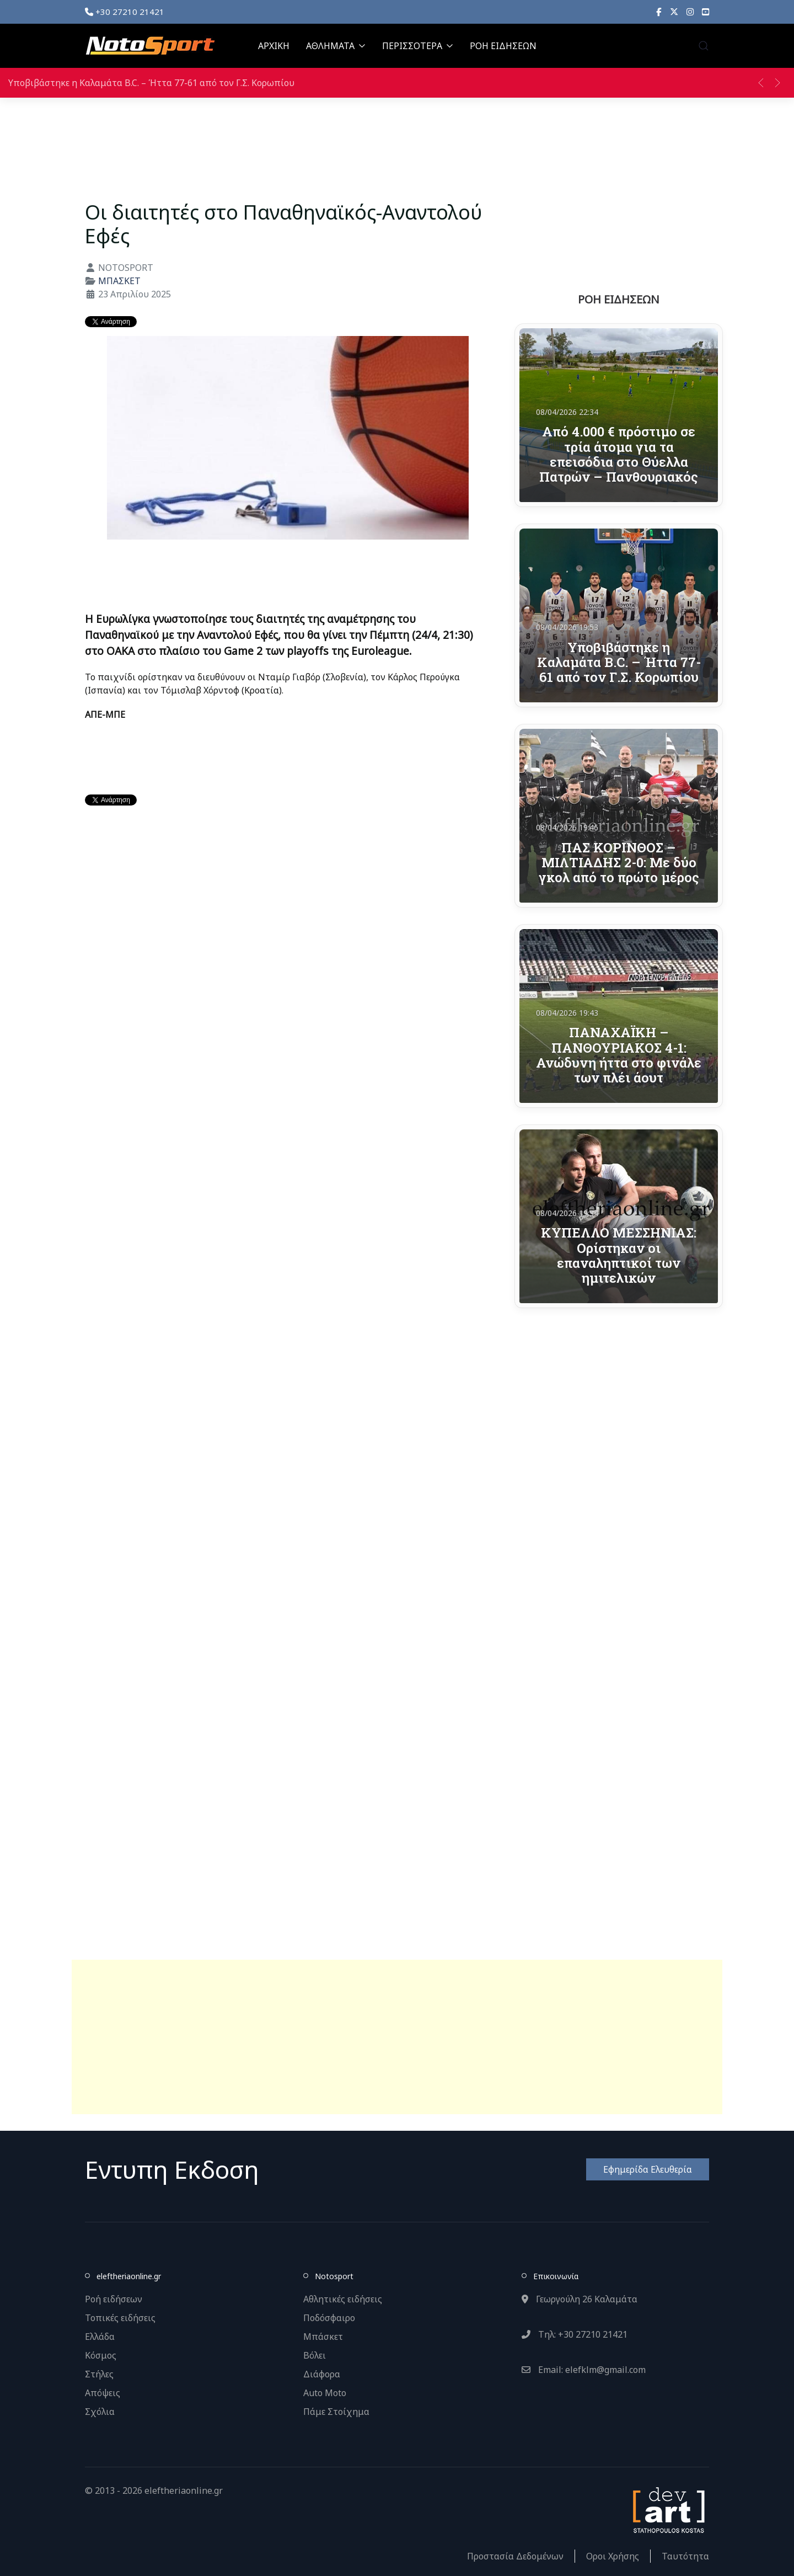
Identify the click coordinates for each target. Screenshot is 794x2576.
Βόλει (314, 2355)
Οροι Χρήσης (612, 2556)
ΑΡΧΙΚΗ (273, 46)
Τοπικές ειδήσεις (120, 2318)
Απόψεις (102, 2393)
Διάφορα (321, 2374)
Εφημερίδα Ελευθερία (647, 2169)
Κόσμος (100, 2355)
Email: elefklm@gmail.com (584, 2370)
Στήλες (99, 2374)
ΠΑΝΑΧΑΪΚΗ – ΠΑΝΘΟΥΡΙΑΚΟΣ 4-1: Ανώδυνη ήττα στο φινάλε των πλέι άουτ (618, 1054)
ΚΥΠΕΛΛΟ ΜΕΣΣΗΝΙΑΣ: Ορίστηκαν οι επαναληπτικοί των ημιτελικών (618, 1255)
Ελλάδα (100, 2336)
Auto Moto (324, 2393)
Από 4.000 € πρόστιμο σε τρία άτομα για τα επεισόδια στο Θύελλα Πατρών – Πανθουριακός (618, 454)
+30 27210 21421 (124, 11)
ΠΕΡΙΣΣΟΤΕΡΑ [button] (417, 46)
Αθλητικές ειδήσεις (342, 2299)
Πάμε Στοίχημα (336, 2412)
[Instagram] (690, 11)
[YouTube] (705, 11)
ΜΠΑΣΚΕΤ (119, 281)
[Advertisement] (397, 2037)
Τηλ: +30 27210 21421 (574, 2334)
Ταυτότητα (685, 2556)
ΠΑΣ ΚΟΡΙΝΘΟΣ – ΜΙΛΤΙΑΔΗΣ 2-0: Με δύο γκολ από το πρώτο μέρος (619, 862)
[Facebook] (659, 11)
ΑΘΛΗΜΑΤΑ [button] (336, 46)
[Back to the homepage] (150, 46)
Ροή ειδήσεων (113, 2299)
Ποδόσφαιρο (329, 2318)
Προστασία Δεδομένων (515, 2556)
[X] (674, 11)
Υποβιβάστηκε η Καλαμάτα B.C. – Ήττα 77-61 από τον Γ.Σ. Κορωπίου (151, 83)
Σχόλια (100, 2412)
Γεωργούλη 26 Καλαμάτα (579, 2299)
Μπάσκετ (323, 2336)
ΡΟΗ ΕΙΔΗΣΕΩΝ (503, 46)
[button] (703, 46)
